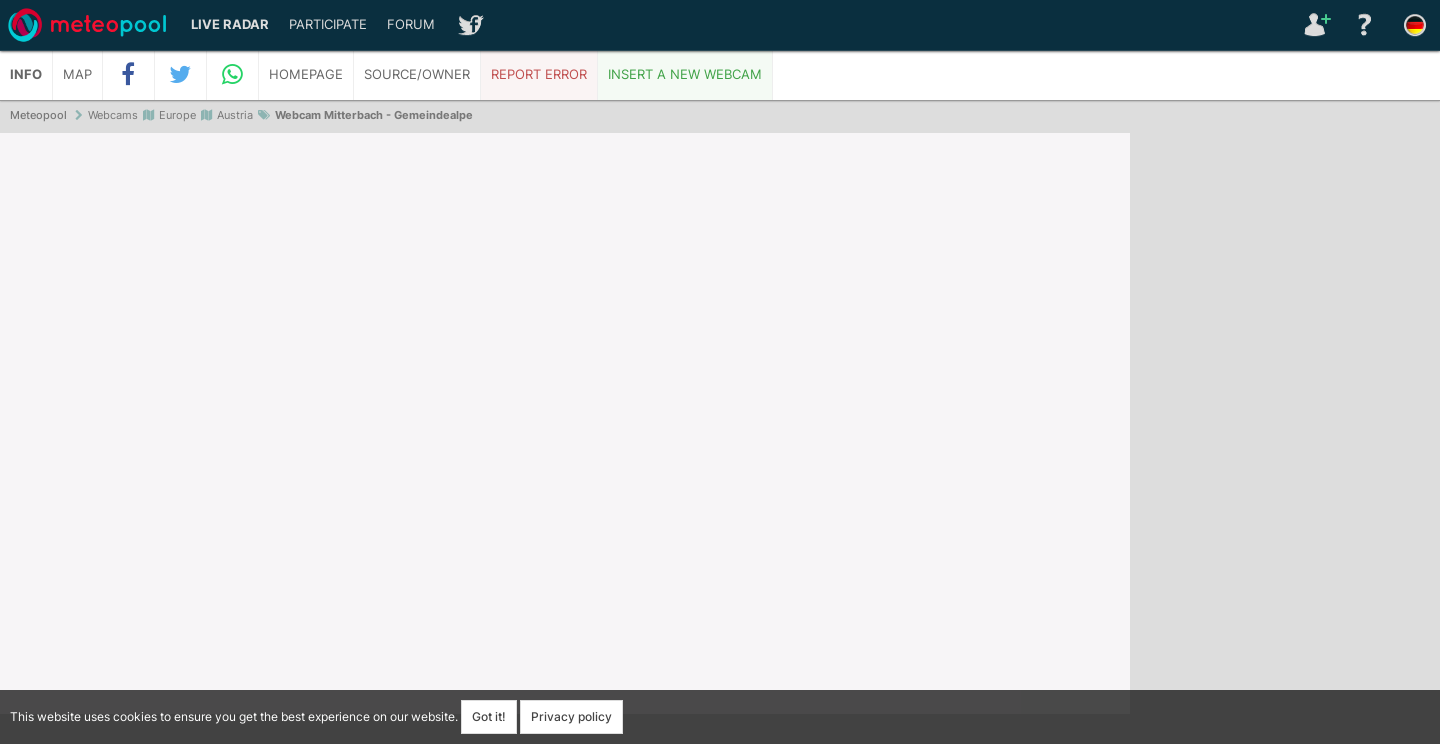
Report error (539, 74)
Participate (328, 24)
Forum (411, 24)
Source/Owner (417, 74)
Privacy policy (571, 716)
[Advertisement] (1285, 440)
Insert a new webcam (685, 74)
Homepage (306, 74)
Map (77, 74)
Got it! (489, 716)
